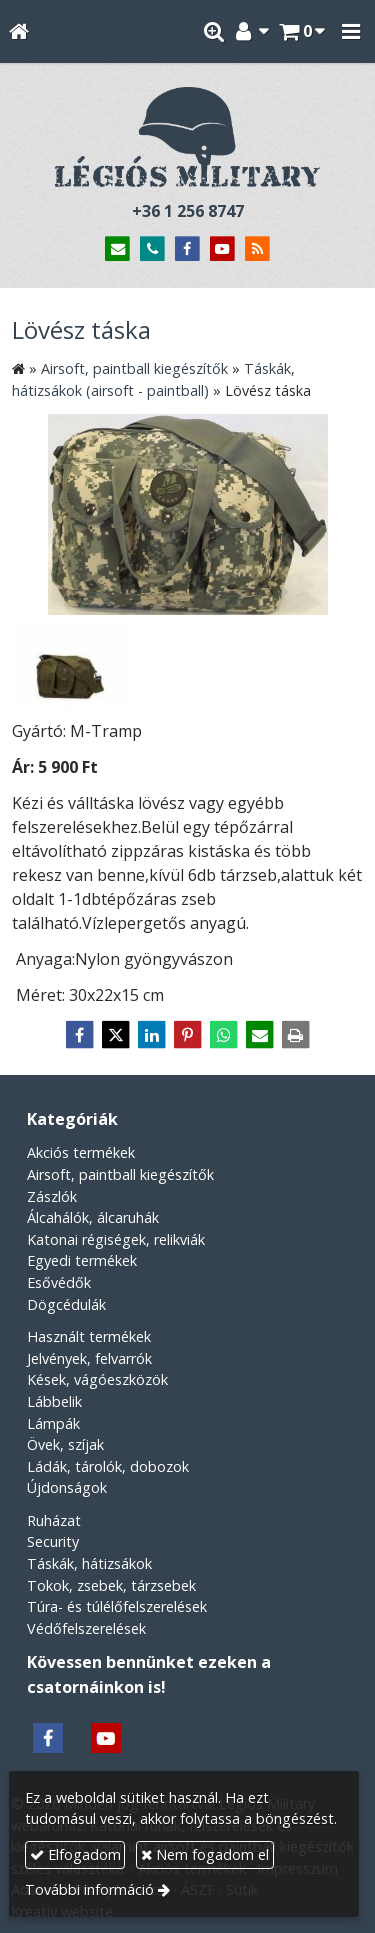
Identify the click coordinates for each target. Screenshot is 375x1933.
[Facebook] (187, 249)
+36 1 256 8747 (188, 211)
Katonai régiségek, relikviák (116, 1239)
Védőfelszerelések (86, 1628)
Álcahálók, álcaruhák (93, 1217)
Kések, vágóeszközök (97, 1379)
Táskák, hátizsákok (89, 1563)
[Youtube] (222, 249)
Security (53, 1541)
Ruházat (54, 1520)
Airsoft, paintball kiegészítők (120, 1174)
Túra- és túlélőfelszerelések (117, 1606)
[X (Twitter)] (116, 1035)
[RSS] (257, 249)
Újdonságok (67, 1487)
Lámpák (53, 1423)
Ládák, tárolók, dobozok (108, 1466)
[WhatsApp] (224, 1035)
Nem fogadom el (205, 1854)
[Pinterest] (188, 1035)
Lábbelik (54, 1401)
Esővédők (59, 1282)
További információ (89, 1889)
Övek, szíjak (65, 1444)
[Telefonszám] (152, 249)
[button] (351, 31)
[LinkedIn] (152, 1035)
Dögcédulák (66, 1304)
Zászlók (52, 1196)
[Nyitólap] (18, 31)
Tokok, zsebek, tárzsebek (111, 1585)
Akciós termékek (81, 1152)
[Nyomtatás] (296, 1035)
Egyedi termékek (82, 1260)
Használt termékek (89, 1336)
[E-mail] (118, 249)
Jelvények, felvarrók (89, 1358)
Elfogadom (75, 1854)
